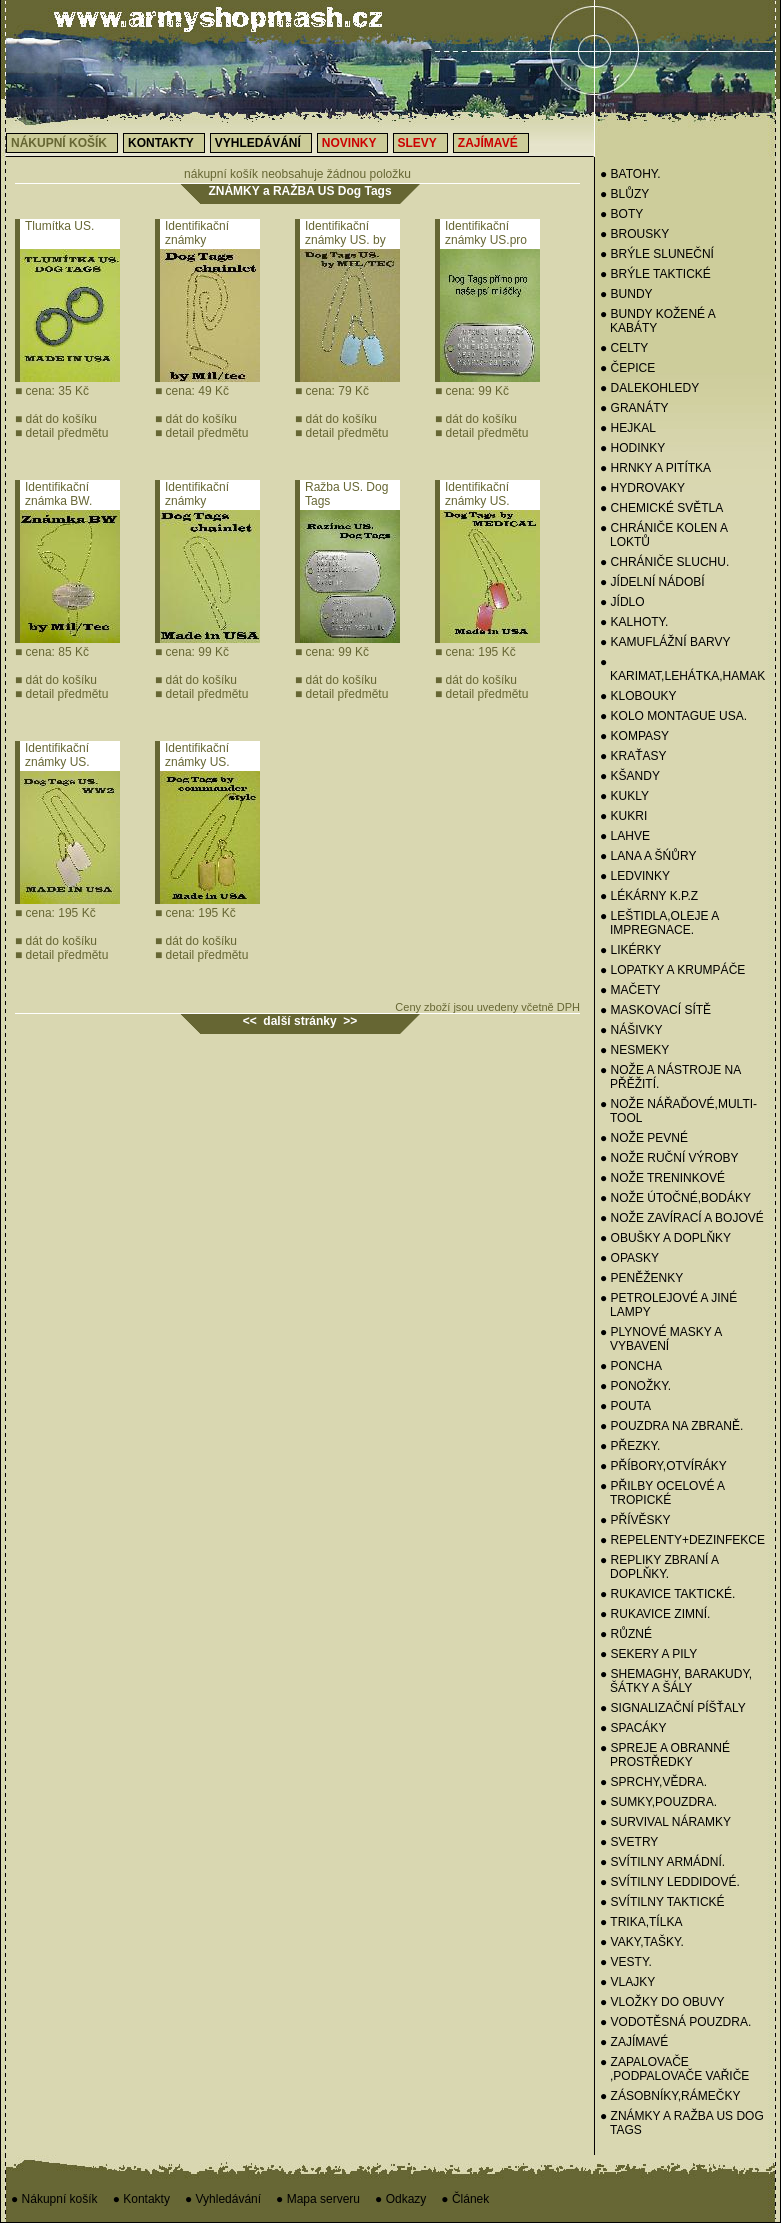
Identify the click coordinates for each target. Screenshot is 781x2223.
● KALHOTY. (634, 622)
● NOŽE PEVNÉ (644, 1138)
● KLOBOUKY (638, 696)
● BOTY (621, 214)
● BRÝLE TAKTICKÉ (655, 274)
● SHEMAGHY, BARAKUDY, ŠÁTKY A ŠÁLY (676, 1681)
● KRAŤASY (633, 756)
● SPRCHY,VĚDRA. (653, 1782)
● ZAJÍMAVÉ (634, 2042)
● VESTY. (626, 1962)
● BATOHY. (630, 174)
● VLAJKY (627, 1982)
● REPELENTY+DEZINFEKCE (682, 1540)
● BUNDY (626, 294)
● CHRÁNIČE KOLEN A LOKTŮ (663, 535)
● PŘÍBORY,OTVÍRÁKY (663, 1466)
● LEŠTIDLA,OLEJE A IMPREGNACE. (659, 923)
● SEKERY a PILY (648, 1654)
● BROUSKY (634, 234)
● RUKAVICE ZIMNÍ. (655, 1614)
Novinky (349, 143)
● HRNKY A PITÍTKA (655, 468)
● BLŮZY (624, 194)
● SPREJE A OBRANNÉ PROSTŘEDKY (665, 1755)
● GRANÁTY (634, 408)
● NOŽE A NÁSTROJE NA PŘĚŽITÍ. (670, 1077)
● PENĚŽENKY (641, 1278)
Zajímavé (488, 143)
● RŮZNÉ (626, 1634)
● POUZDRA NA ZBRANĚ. (671, 1426)
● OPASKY (629, 1258)
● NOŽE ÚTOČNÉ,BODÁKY (675, 1198)
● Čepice (627, 368)
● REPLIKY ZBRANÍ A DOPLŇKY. (659, 1567)
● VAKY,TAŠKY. (642, 1942)
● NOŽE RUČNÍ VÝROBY (669, 1158)
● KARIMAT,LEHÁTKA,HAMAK (682, 669)
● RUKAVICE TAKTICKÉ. (667, 1594)
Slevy (417, 143)
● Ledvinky (635, 876)
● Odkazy (400, 2199)
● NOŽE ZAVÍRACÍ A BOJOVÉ (682, 1218)
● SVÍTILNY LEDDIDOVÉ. (670, 1882)
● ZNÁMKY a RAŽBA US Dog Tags (682, 2123)
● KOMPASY (634, 736)
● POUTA (625, 1406)
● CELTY (624, 348)
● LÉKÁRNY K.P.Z (649, 896)
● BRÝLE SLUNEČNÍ (657, 254)
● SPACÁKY (633, 1728)
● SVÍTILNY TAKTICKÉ (662, 1902)
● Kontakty (141, 2199)
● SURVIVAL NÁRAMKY (665, 1822)
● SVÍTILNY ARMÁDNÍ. (662, 1862)
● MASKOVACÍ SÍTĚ (655, 1010)
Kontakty (161, 143)
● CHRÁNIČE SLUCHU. (664, 562)
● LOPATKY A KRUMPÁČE (672, 970)
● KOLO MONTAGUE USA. (673, 716)
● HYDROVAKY (642, 488)
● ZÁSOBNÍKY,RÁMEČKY (670, 2096)
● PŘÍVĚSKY (635, 1520)
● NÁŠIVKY (631, 1030)
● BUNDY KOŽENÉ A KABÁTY (657, 321)
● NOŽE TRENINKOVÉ (662, 1178)
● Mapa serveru (318, 2199)
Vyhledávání (258, 143)
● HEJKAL (628, 428)
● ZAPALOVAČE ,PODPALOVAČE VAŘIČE (674, 2069)
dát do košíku (56, 419)
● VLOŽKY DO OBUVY (662, 2002)
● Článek (465, 2199)
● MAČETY (630, 990)
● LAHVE (625, 836)
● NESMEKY (634, 1050)
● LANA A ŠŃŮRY (648, 856)
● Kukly (624, 796)
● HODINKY (632, 448)
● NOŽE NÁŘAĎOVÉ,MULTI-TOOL (678, 1111)
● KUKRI (623, 816)
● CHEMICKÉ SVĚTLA (661, 508)
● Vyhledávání (223, 2199)
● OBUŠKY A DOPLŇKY (665, 1238)
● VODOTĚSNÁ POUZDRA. (675, 2022)
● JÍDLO (622, 602)
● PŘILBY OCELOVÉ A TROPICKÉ (662, 1493)
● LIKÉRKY (630, 950)
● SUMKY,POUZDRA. (658, 1802)
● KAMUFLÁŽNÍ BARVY (665, 642)
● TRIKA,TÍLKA (641, 1922)
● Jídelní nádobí (652, 582)
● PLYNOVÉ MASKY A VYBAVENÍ (661, 1339)
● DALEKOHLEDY (649, 388)
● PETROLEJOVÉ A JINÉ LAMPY (668, 1305)
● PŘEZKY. (630, 1446)
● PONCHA (631, 1366)
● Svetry (629, 1842)
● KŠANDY (630, 776)
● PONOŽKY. (635, 1386)
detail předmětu (61, 433)
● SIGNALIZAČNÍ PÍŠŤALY (673, 1708)
